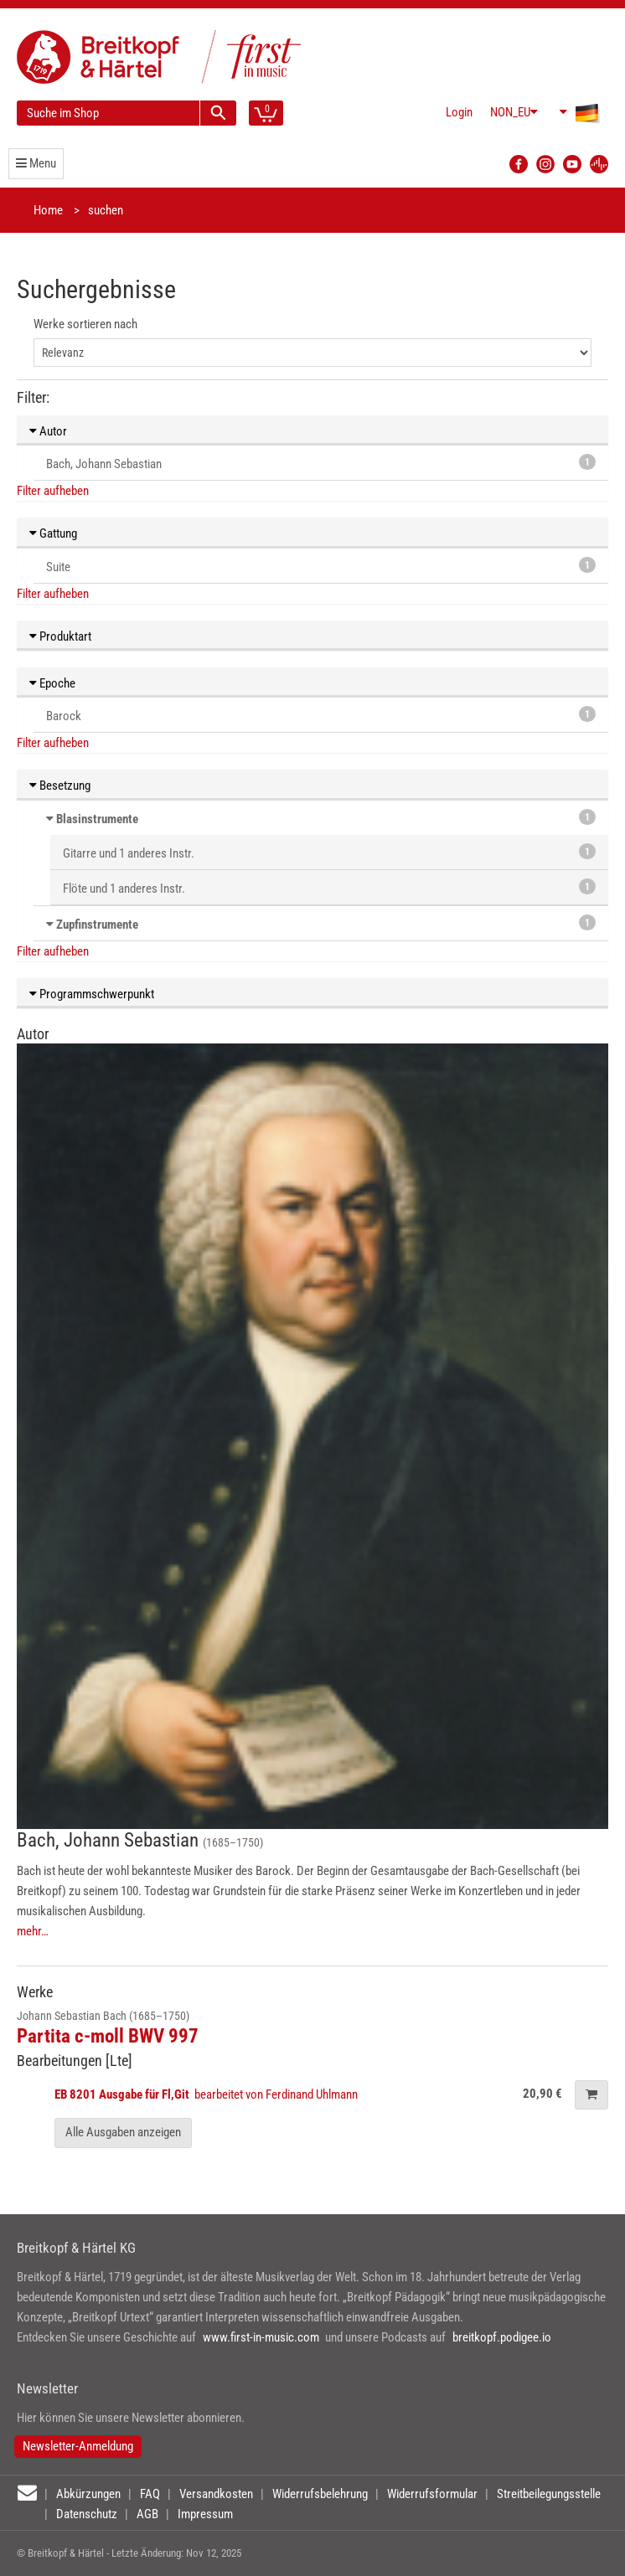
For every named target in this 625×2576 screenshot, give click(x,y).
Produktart (60, 636)
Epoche (52, 683)
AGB (147, 2514)
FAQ (150, 2493)
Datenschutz (86, 2514)
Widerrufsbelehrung (320, 2493)
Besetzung (59, 785)
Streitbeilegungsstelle (549, 2493)
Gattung (53, 533)
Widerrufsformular (432, 2493)
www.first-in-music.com (261, 2337)
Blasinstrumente (97, 819)
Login (459, 112)
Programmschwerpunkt (91, 994)
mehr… (33, 1931)
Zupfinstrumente (97, 924)
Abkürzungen (88, 2493)
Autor (48, 431)
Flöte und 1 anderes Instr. (329, 887)
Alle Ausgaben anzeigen (123, 2132)
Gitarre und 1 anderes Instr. (329, 852)
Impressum (205, 2514)
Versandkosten (216, 2493)
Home (48, 210)
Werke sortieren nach (85, 324)
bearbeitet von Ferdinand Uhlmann (207, 2094)
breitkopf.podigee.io (501, 2337)
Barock (321, 715)
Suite (321, 565)
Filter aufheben (53, 490)
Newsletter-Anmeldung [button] (78, 2446)
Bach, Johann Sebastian (321, 462)
